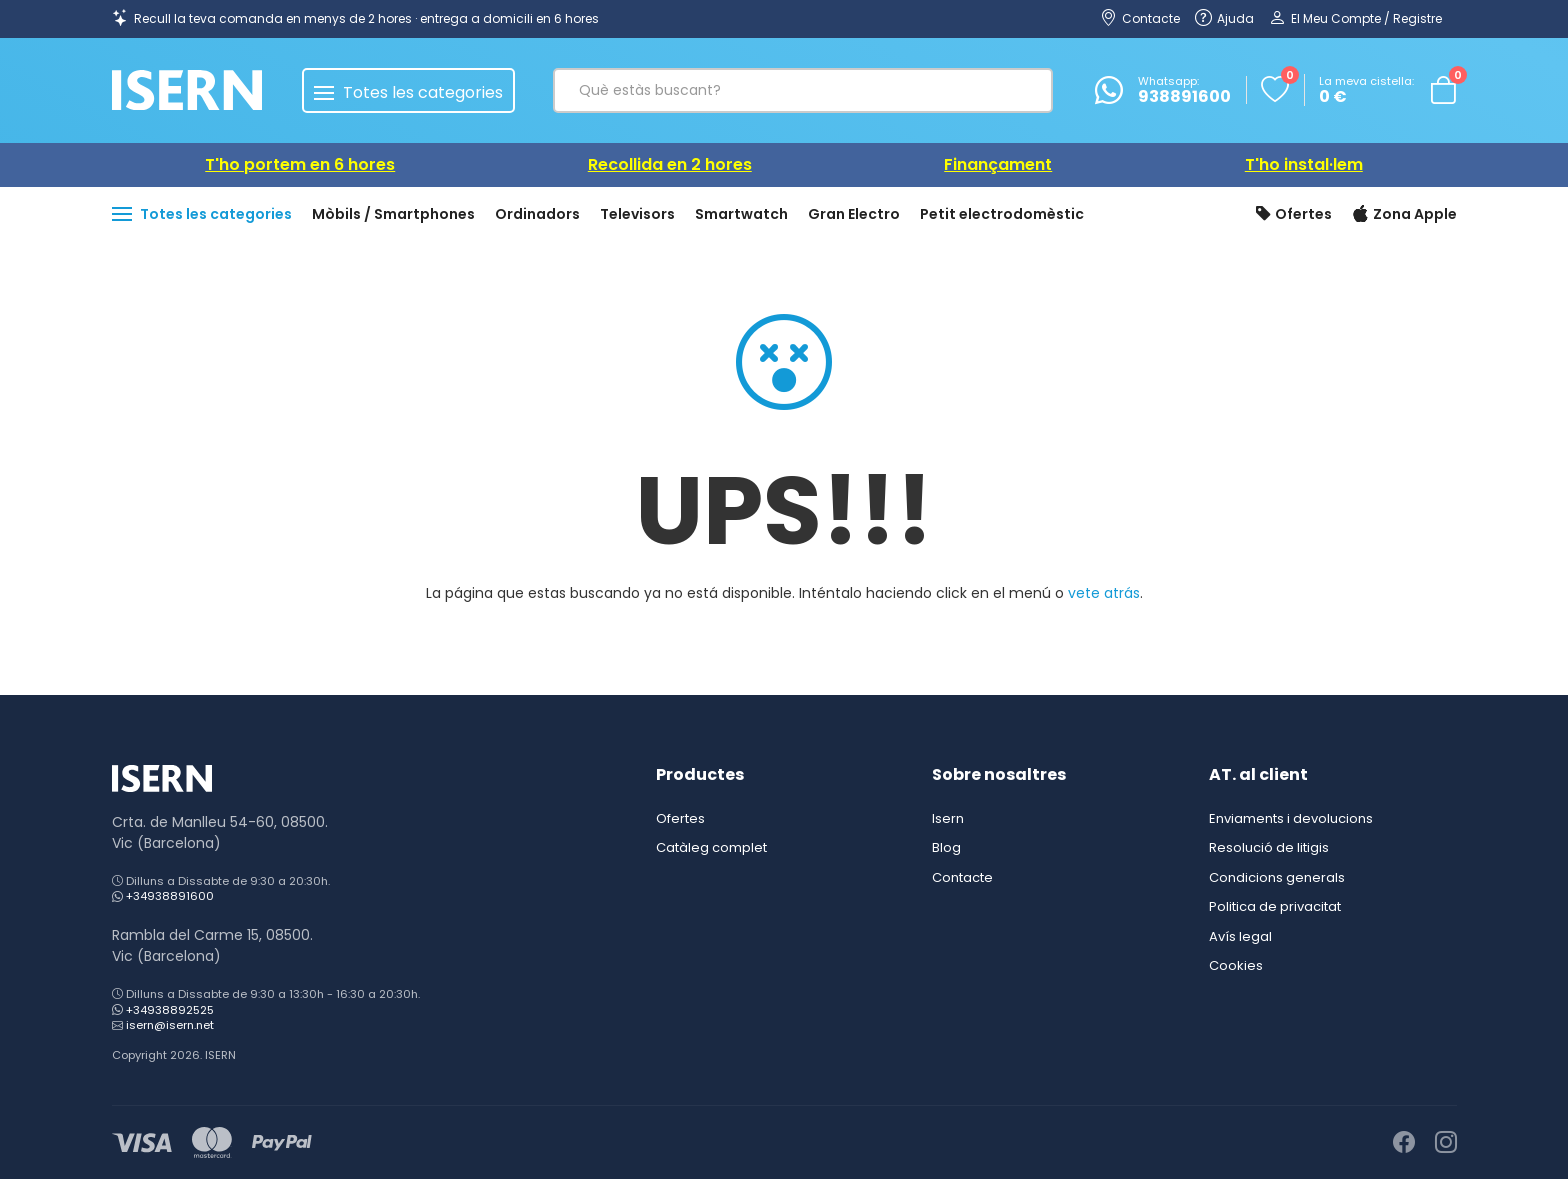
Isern (948, 818)
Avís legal (1240, 936)
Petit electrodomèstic (1002, 214)
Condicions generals (1277, 877)
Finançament (998, 164)
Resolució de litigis (1269, 847)
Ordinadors (537, 214)
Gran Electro (854, 214)
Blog (946, 847)
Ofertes (1294, 215)
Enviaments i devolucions (1291, 818)
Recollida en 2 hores (670, 164)
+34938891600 (170, 896)
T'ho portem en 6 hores (300, 164)
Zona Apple (1404, 215)
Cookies (1236, 965)
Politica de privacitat (1275, 906)
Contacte (962, 877)
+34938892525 (170, 1010)
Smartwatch (741, 214)
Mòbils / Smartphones (393, 214)
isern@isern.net (170, 1025)
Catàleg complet (711, 847)
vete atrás (1104, 593)
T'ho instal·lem (1304, 164)
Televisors (637, 214)
